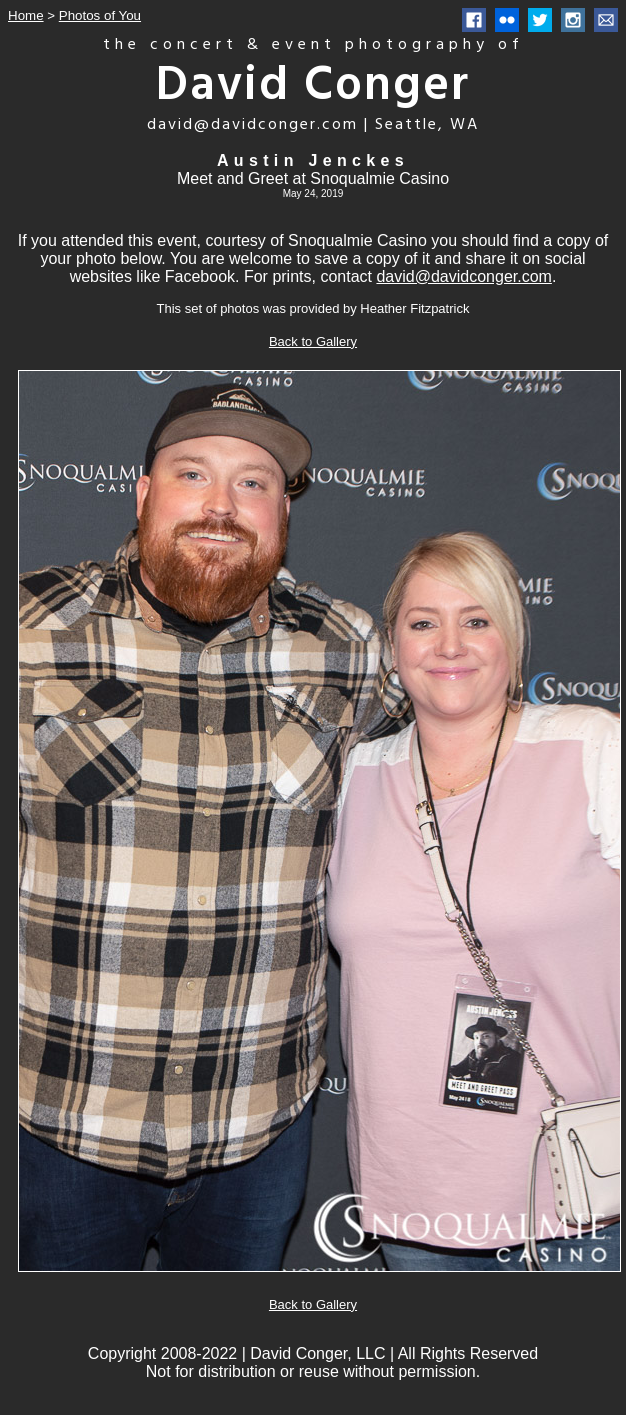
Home (26, 15)
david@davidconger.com (463, 276)
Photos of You (100, 15)
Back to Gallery (313, 341)
